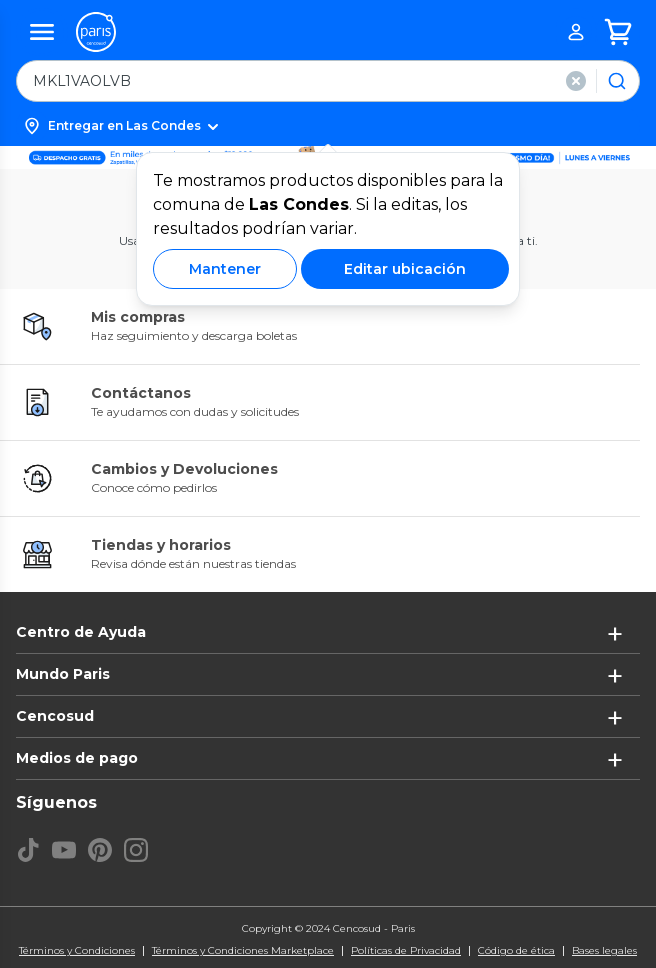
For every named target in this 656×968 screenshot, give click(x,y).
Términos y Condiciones (77, 951)
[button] (328, 126)
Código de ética (516, 951)
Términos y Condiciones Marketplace (243, 951)
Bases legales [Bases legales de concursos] (604, 951)
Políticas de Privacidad (406, 951)
